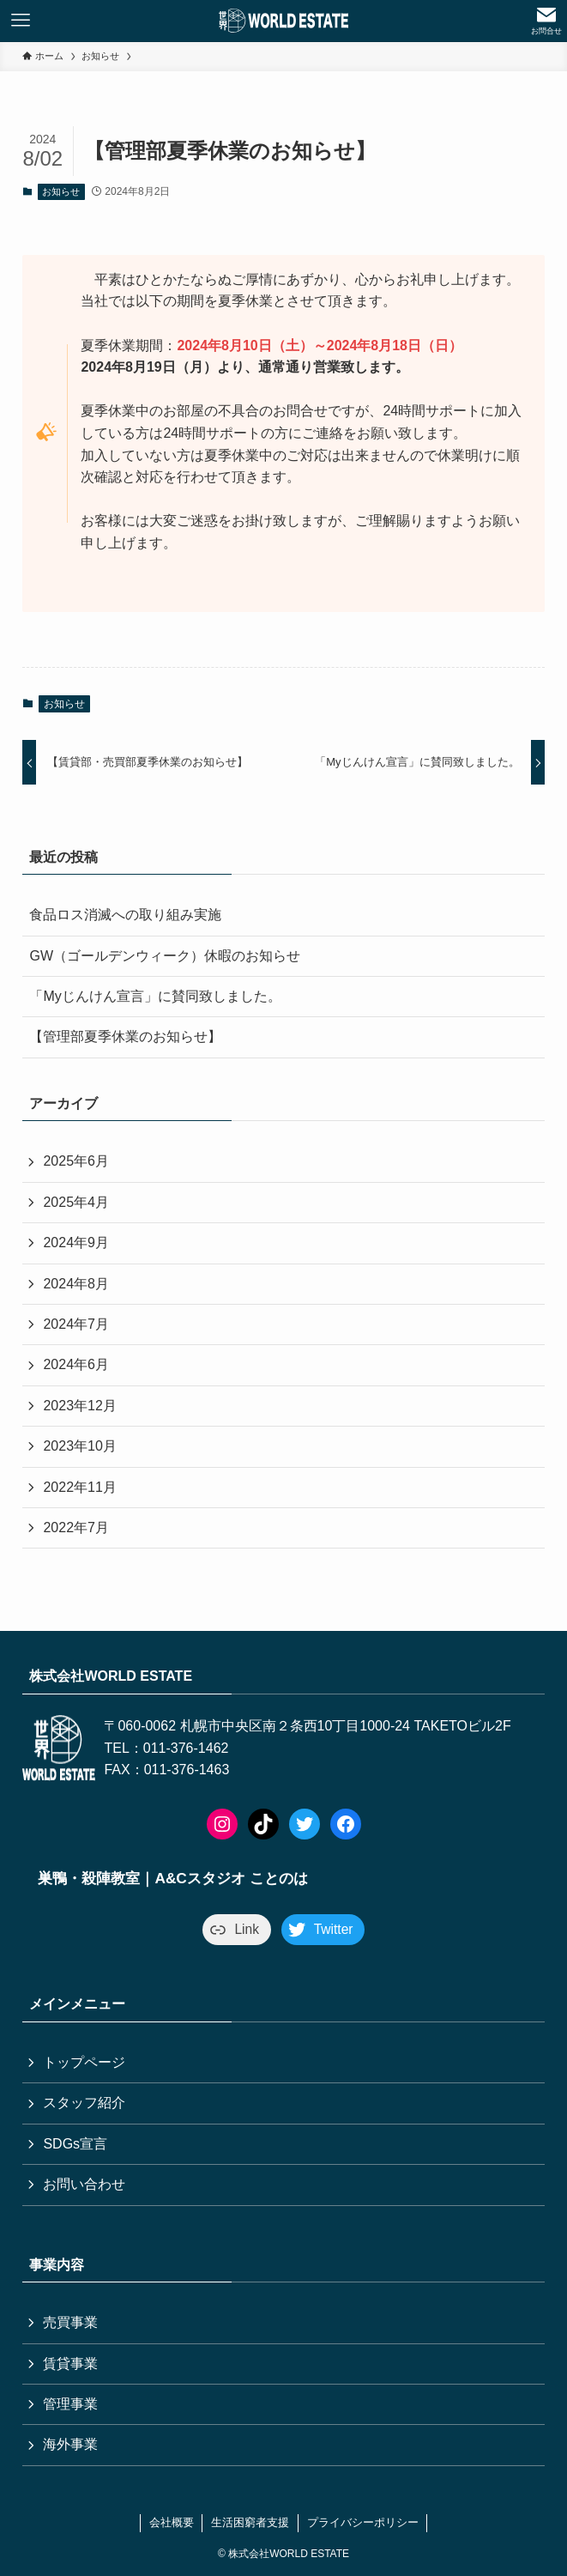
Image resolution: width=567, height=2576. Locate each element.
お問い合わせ (84, 2184)
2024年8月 (76, 1283)
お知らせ (61, 191)
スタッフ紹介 (84, 2102)
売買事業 (70, 2322)
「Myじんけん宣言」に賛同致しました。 (154, 996)
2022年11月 (79, 1487)
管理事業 (70, 2404)
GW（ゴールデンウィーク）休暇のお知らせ (164, 956)
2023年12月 (79, 1405)
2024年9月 (76, 1242)
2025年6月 (76, 1161)
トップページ (84, 2062)
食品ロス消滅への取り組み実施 (125, 914)
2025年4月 (76, 1202)
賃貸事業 (70, 2363)
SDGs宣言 (75, 2144)
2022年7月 (76, 1527)
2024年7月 (76, 1324)
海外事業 (70, 2444)
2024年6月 (76, 1364)
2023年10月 (79, 1446)
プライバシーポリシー (363, 2522)
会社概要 (171, 2522)
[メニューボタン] (20, 20)
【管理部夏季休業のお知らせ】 (125, 1036)
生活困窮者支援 (250, 2522)
